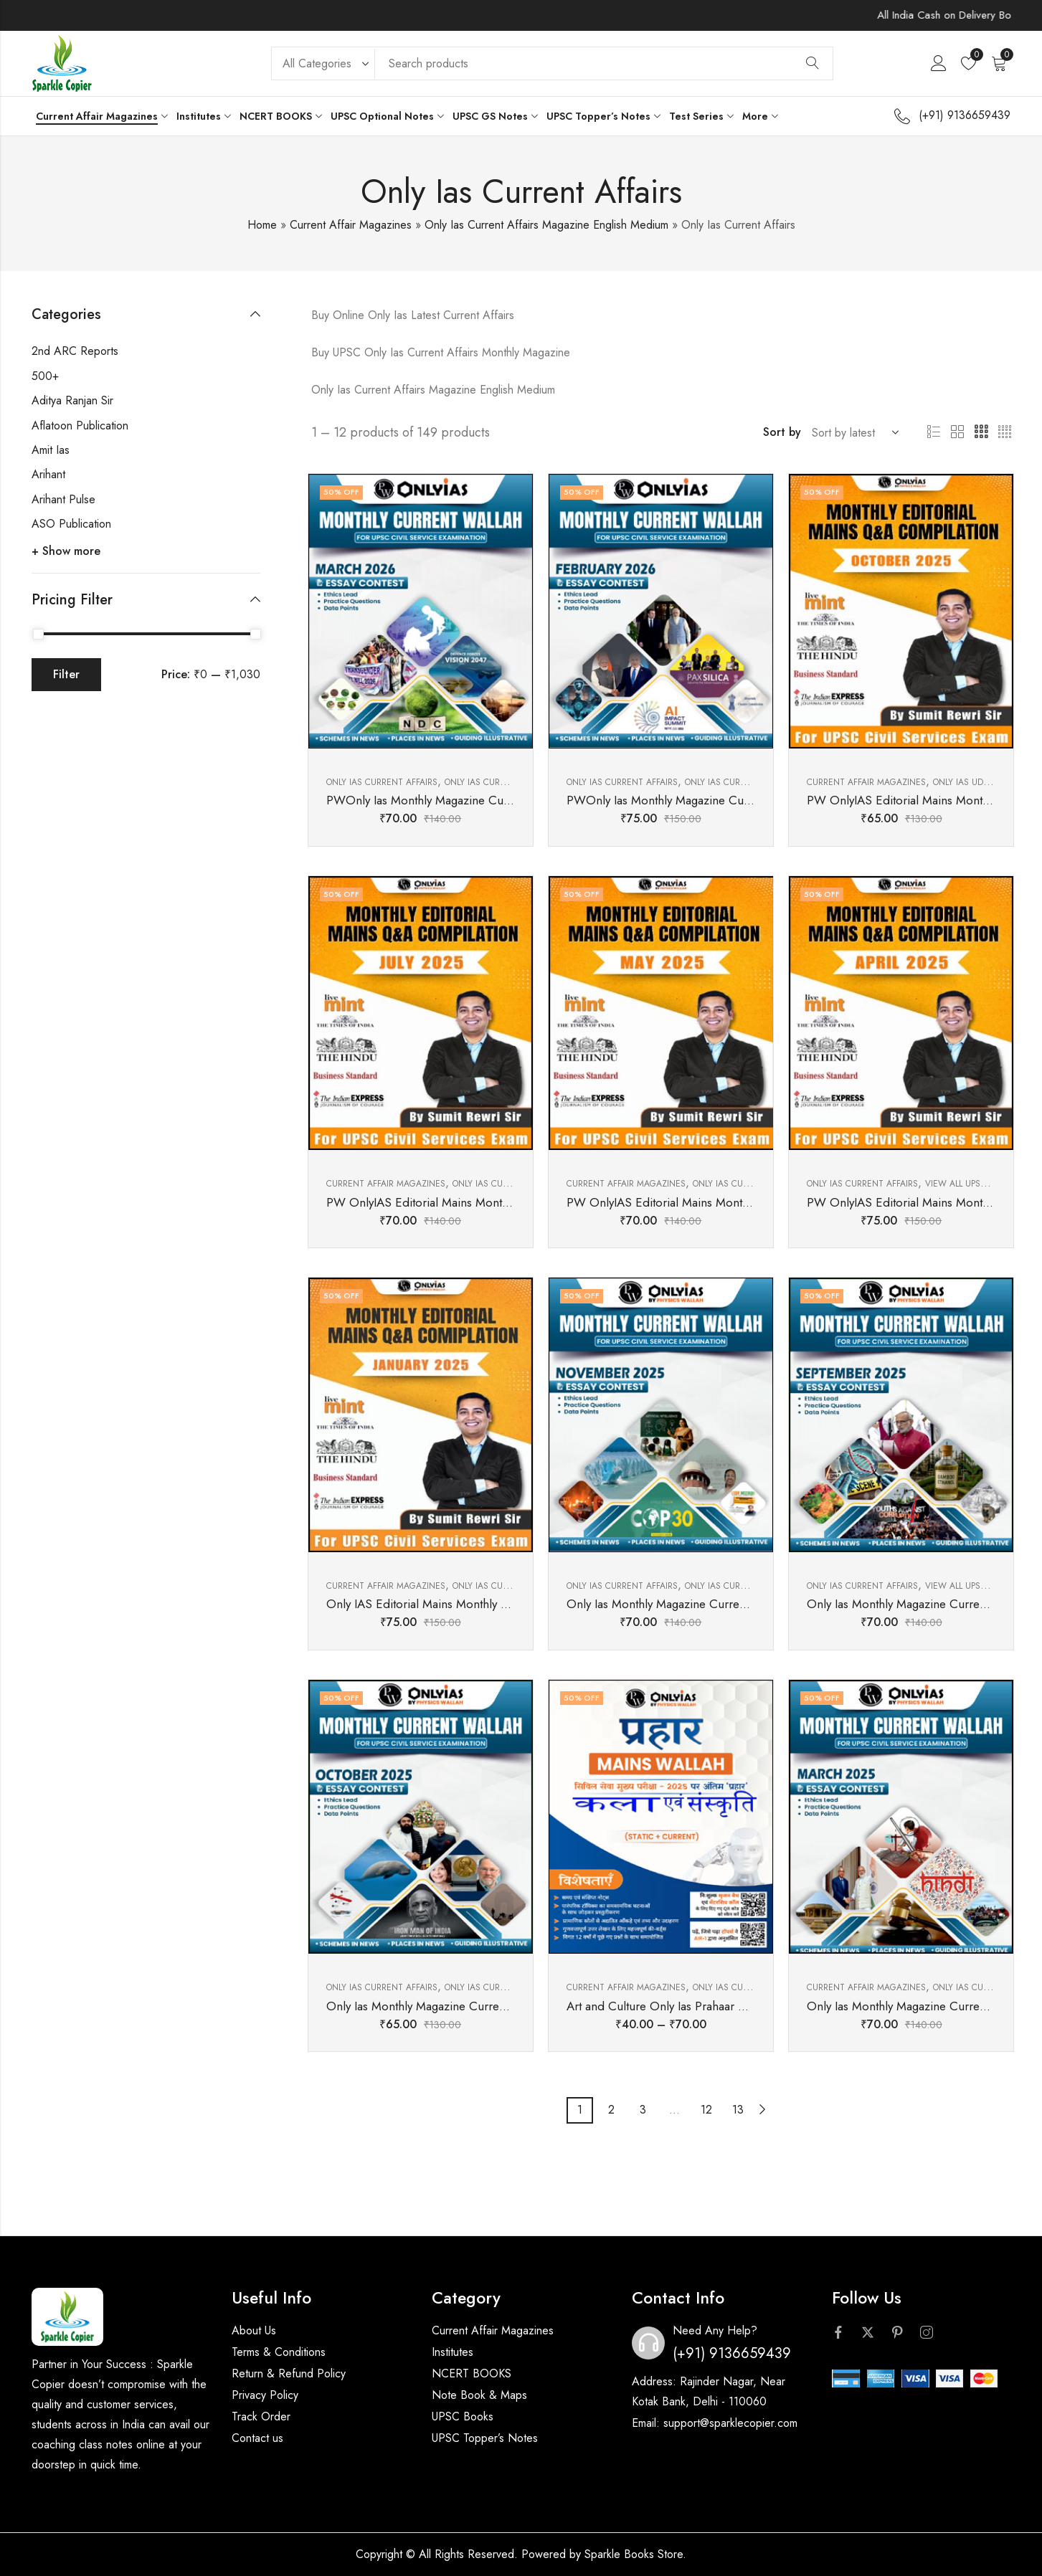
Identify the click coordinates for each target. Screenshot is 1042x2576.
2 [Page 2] (611, 2109)
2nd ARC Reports (75, 351)
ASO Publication (71, 523)
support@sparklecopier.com (730, 2423)
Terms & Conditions (279, 2352)
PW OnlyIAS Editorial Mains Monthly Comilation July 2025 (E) (486, 1202)
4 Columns (1004, 432)
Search (812, 63)
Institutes (452, 2352)
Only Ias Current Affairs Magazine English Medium (546, 225)
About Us (254, 2330)
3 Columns (981, 432)
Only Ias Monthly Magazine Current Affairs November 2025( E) (730, 1603)
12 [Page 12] (706, 2109)
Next (762, 2109)
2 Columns (957, 432)
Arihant (48, 474)
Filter (66, 674)
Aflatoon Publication (80, 425)
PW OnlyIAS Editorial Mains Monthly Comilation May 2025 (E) (728, 1202)
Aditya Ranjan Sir (72, 400)
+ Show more (66, 551)
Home (262, 225)
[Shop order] (852, 432)
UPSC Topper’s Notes (485, 2438)
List (933, 432)
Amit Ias (51, 450)
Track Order (261, 2416)
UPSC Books (462, 2416)
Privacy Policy (265, 2395)
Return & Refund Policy (289, 2373)
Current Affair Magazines (351, 225)
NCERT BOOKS (471, 2373)
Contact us (257, 2438)
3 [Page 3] (643, 2109)
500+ (45, 376)
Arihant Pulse (63, 499)
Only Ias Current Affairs (381, 782)
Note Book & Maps (479, 2395)
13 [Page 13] (738, 2109)
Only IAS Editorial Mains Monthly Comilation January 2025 (477, 1603)
